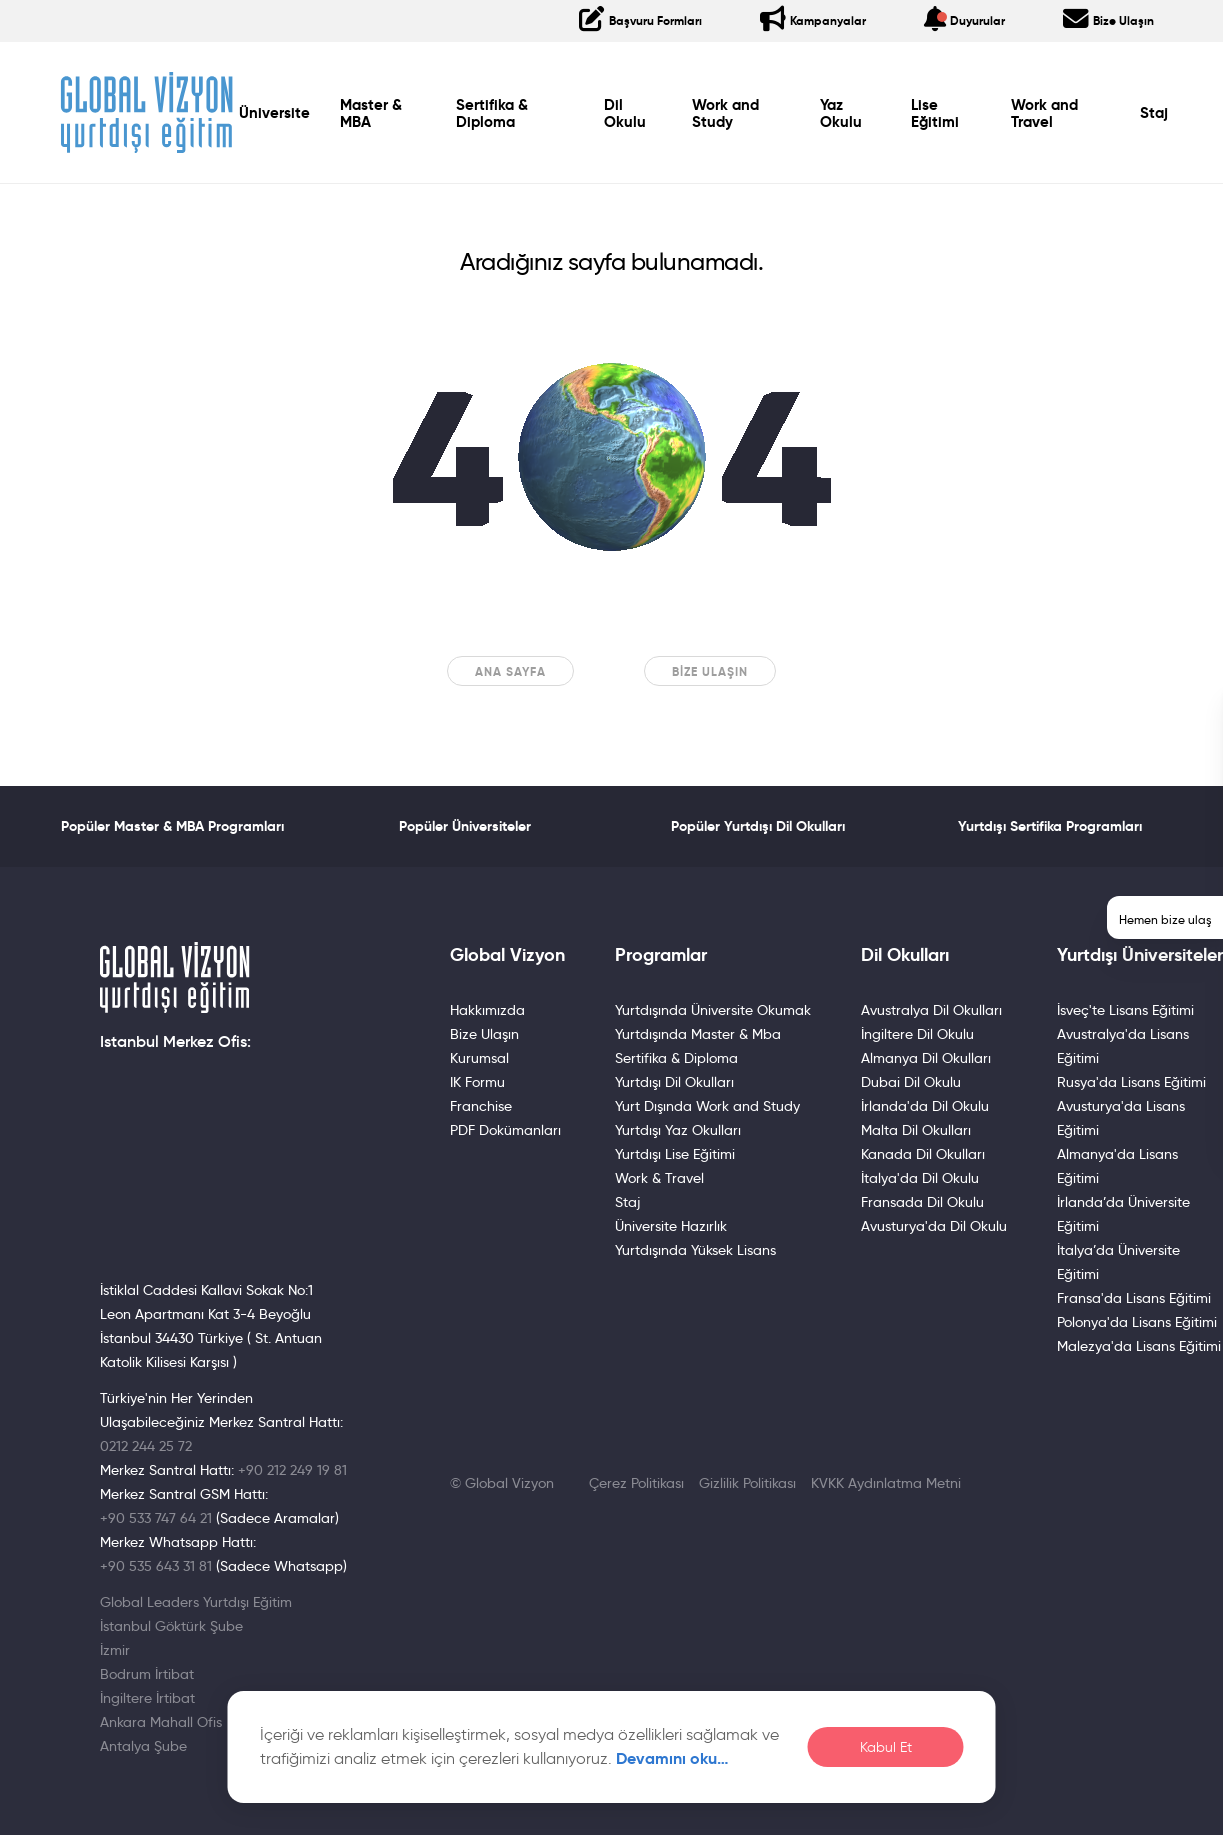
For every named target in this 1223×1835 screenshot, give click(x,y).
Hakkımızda (487, 1010)
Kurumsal (479, 1058)
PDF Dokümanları (505, 1130)
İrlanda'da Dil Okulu (925, 1106)
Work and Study (725, 113)
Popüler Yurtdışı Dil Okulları (758, 826)
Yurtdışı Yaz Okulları (678, 1130)
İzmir (115, 1650)
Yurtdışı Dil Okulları (674, 1082)
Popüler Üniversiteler (465, 826)
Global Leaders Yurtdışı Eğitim (196, 1602)
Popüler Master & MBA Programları (172, 826)
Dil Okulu (625, 113)
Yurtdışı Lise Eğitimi (675, 1154)
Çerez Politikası (636, 1483)
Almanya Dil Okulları (926, 1058)
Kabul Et (886, 1747)
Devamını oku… (672, 1758)
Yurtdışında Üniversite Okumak (713, 1010)
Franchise (481, 1106)
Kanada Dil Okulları (923, 1154)
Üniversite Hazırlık (671, 1226)
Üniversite (274, 113)
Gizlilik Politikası (747, 1483)
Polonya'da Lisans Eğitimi (1137, 1322)
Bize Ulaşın (710, 671)
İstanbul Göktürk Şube (171, 1626)
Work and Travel (1044, 113)
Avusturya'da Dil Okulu (934, 1226)
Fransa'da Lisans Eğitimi (1134, 1298)
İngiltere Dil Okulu (917, 1034)
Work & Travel (659, 1178)
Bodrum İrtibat (147, 1674)
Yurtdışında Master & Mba (698, 1034)
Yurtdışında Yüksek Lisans (695, 1250)
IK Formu (477, 1082)
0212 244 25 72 (146, 1446)
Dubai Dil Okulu (911, 1082)
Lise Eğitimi (935, 113)
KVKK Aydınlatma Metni (886, 1483)
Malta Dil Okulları (916, 1130)
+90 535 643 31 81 (156, 1566)
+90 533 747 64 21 (156, 1518)
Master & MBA (371, 113)
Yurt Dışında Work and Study (707, 1106)
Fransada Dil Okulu (922, 1202)
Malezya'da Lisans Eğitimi (1139, 1346)
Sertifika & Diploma (491, 113)
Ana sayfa (510, 671)
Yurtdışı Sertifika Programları (1050, 826)
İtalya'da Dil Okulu (920, 1178)
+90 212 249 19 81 (292, 1470)
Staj (1154, 113)
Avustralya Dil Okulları (931, 1010)
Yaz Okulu (841, 113)
